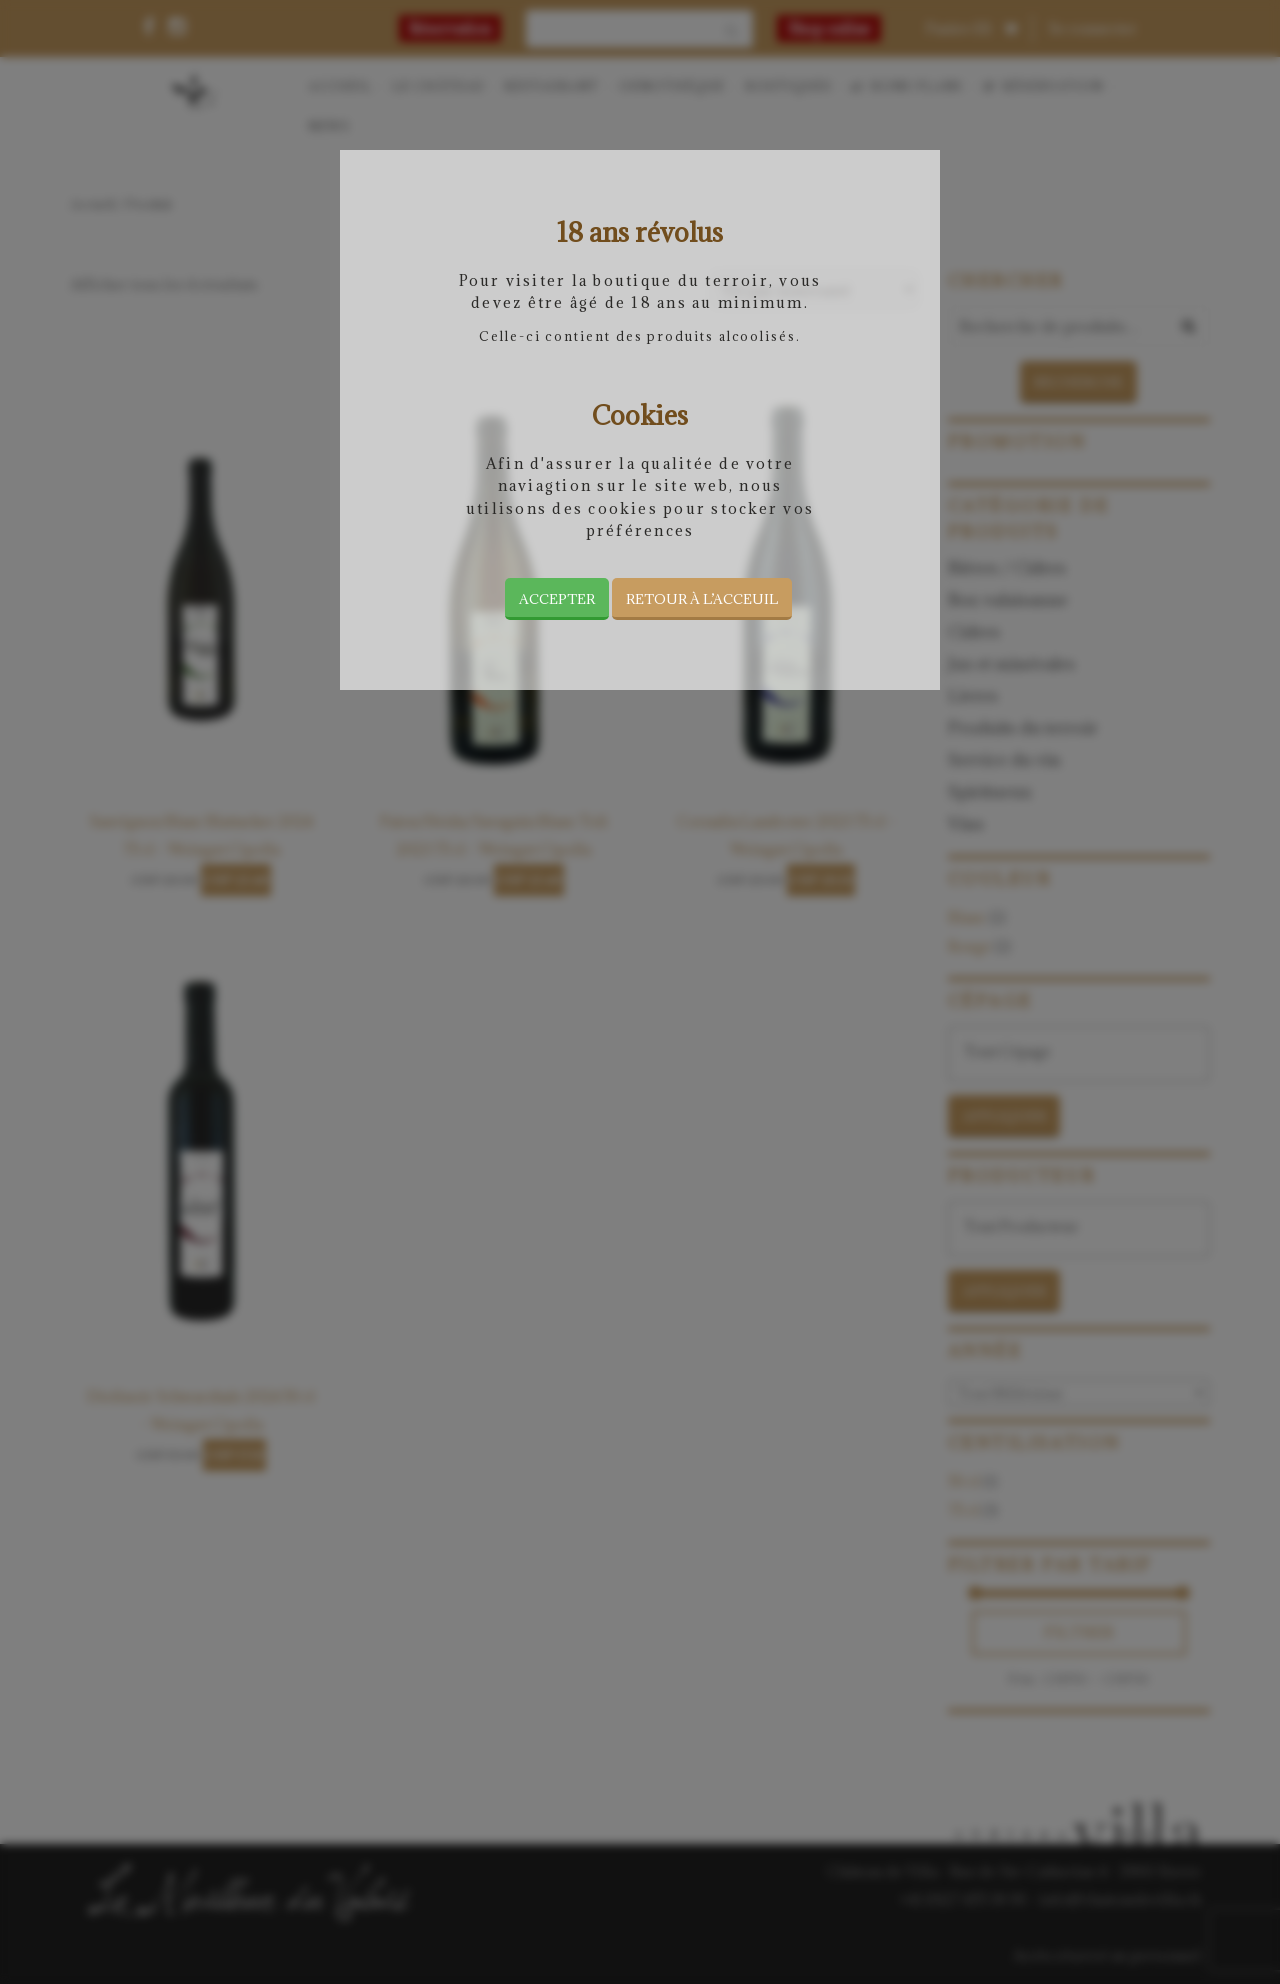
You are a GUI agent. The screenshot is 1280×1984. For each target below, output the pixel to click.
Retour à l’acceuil (702, 599)
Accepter (557, 599)
